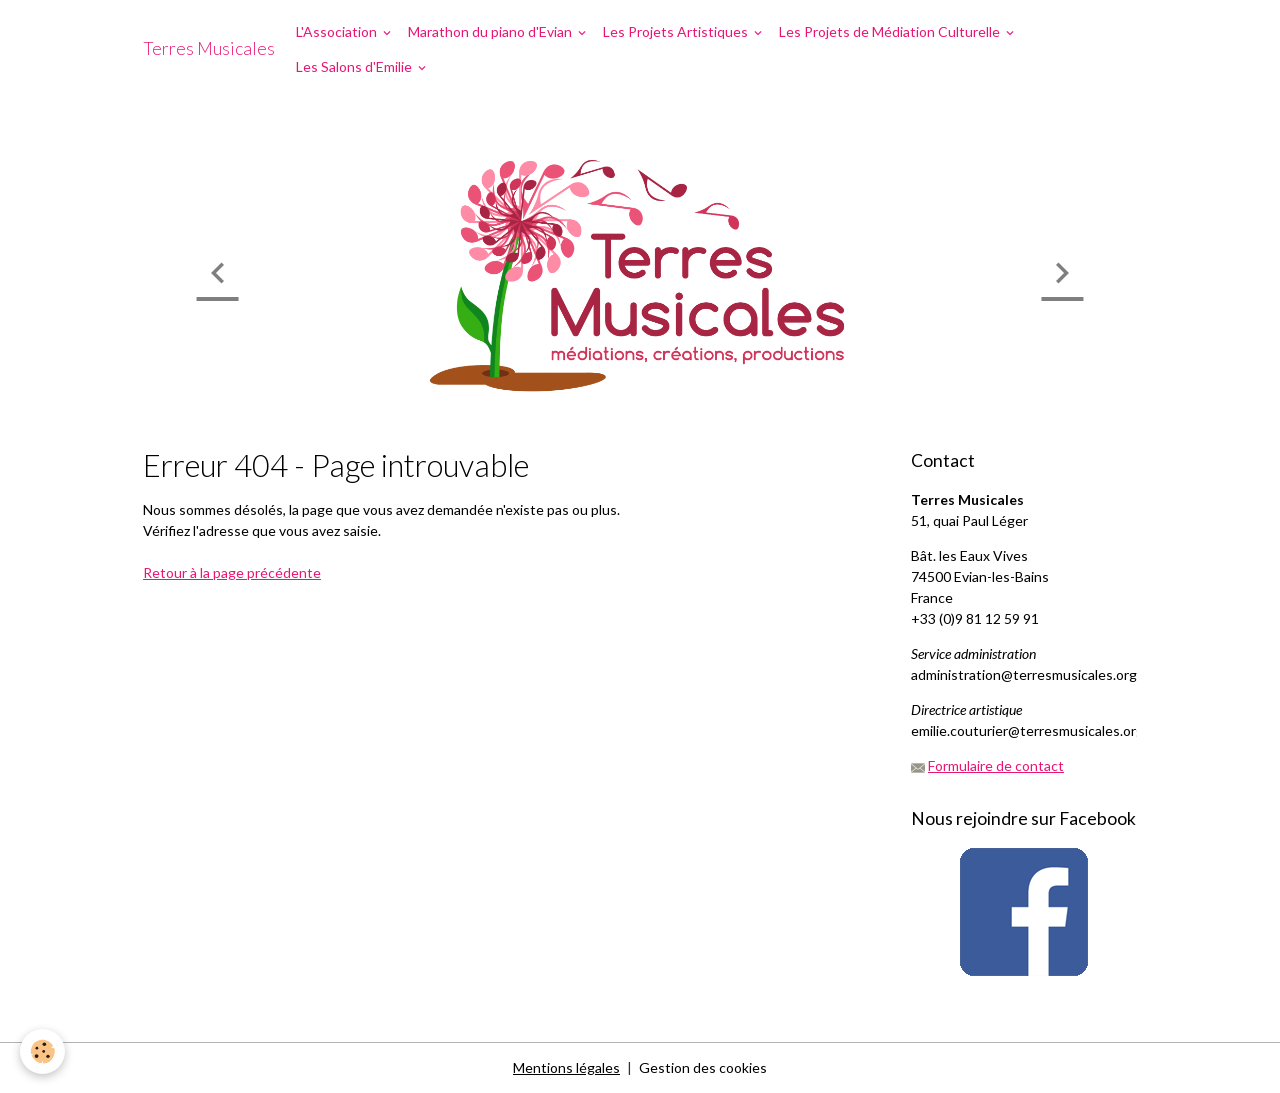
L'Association (338, 31)
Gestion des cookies (703, 1067)
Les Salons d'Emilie (355, 66)
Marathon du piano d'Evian (491, 31)
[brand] (209, 49)
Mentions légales (566, 1067)
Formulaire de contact (996, 765)
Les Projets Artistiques (677, 31)
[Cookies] (42, 1051)
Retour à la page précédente (232, 572)
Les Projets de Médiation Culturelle (891, 31)
